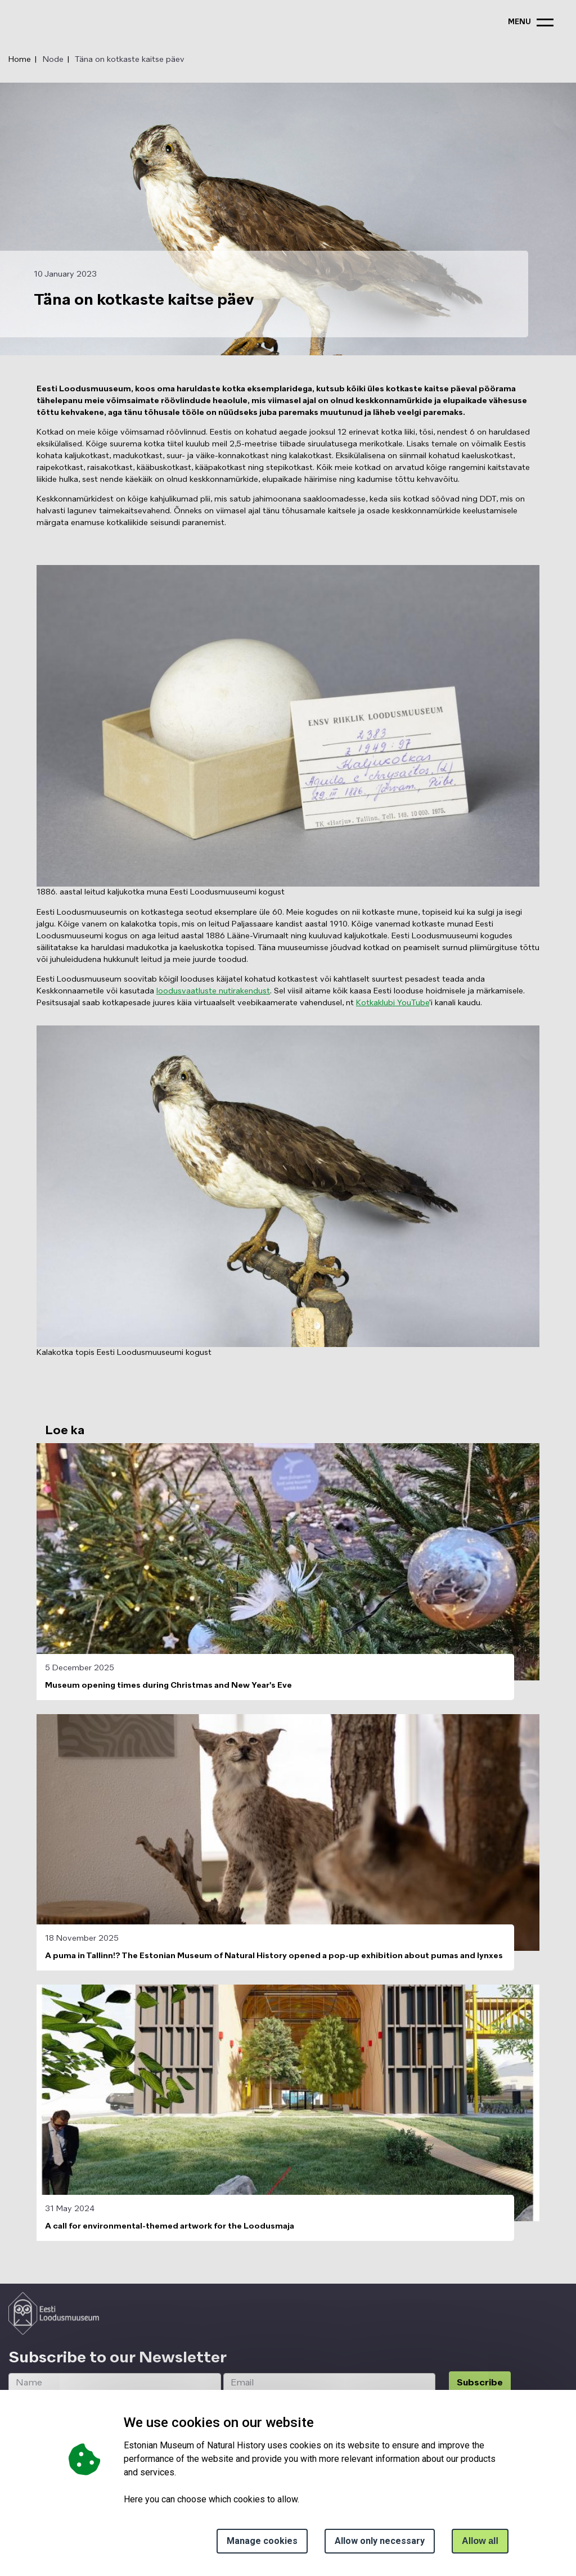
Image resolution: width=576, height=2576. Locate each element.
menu (519, 22)
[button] (288, 726)
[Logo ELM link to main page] (53, 2313)
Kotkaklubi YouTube (392, 1003)
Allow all (480, 2541)
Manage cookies (262, 2541)
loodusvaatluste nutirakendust (213, 991)
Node (53, 60)
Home (19, 60)
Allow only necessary (380, 2541)
